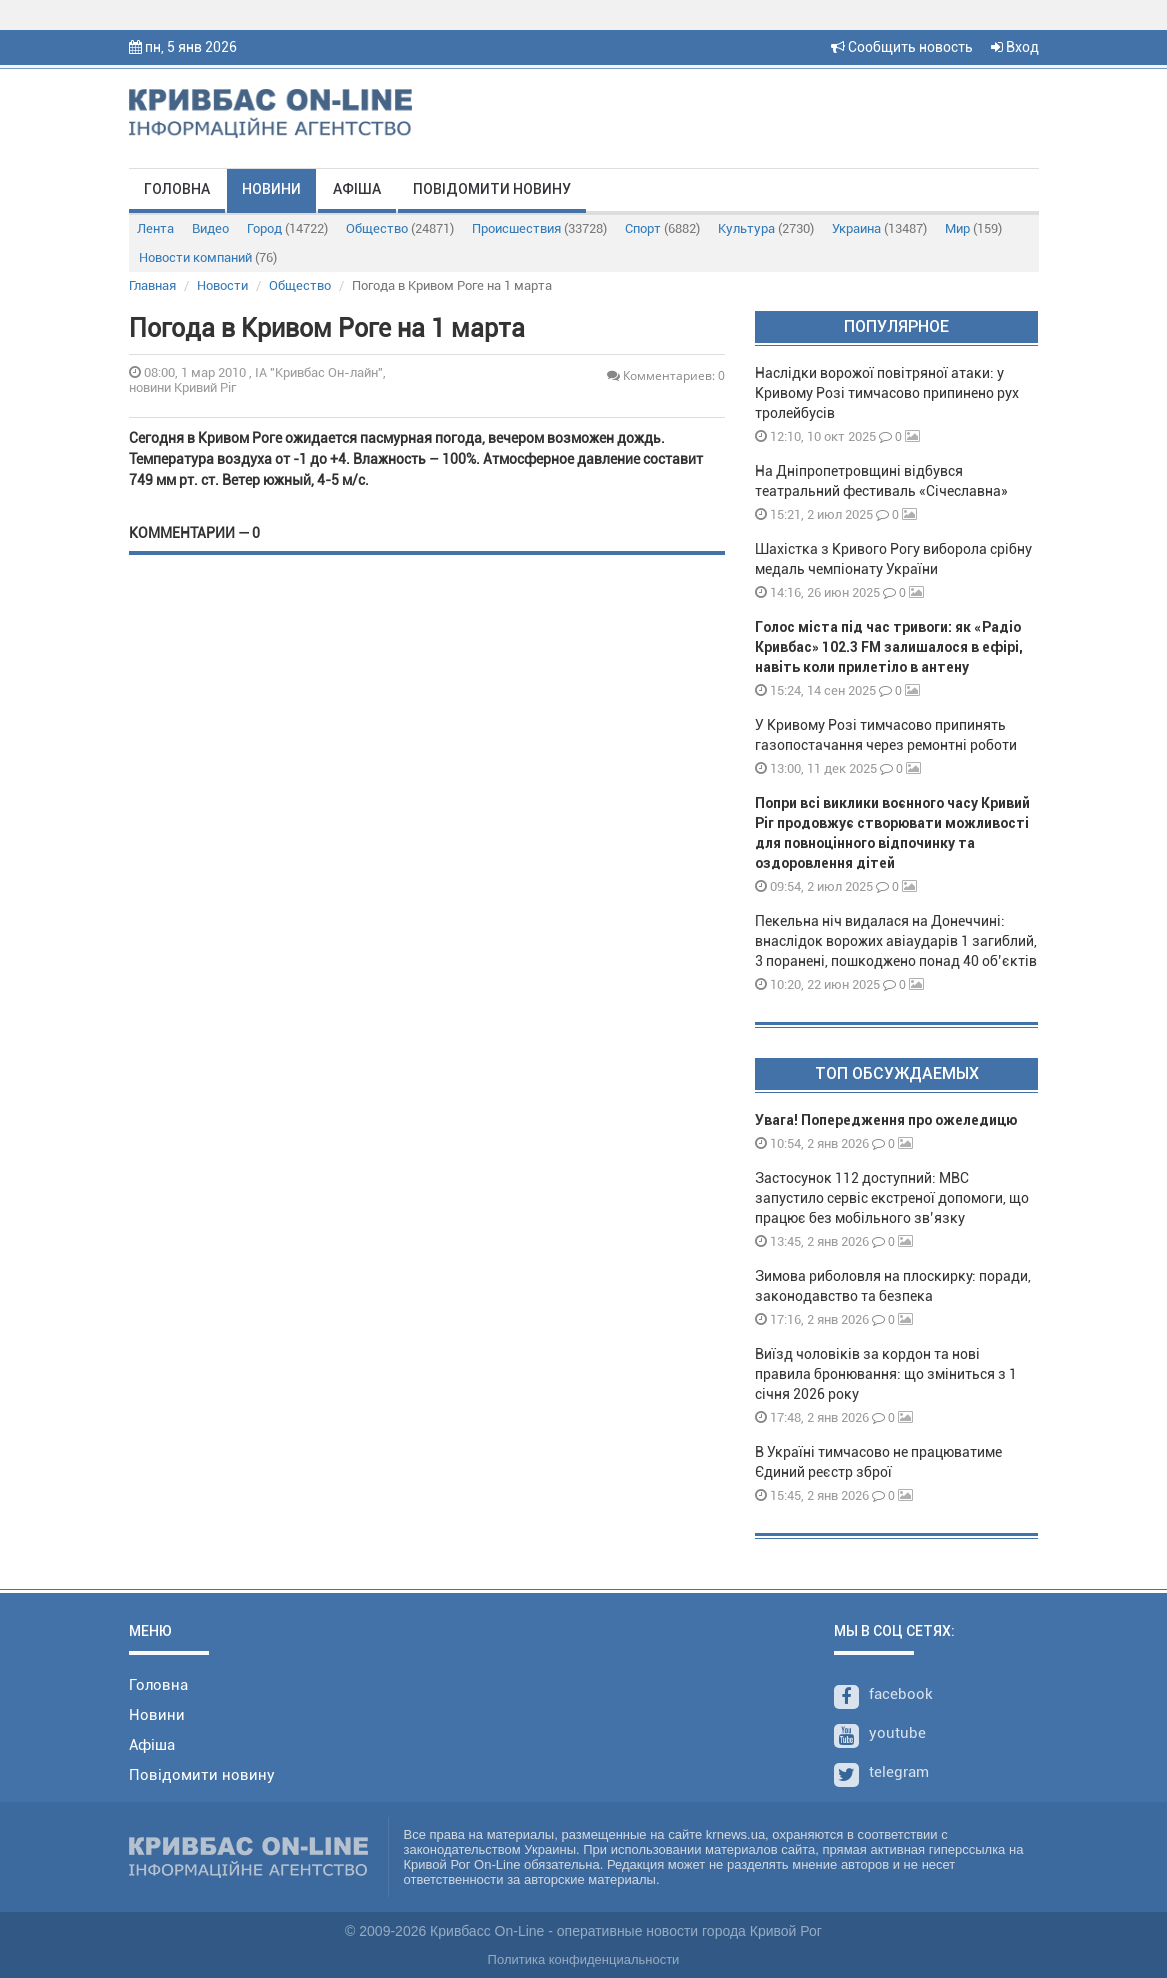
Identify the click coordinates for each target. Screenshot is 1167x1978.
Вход (1015, 47)
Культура (766, 228)
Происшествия (539, 228)
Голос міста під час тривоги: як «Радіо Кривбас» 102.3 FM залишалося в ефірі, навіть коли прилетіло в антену (889, 647)
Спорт (662, 228)
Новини (271, 189)
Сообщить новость (902, 47)
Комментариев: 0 (666, 375)
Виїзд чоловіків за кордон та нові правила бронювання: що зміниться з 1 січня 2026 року (886, 1374)
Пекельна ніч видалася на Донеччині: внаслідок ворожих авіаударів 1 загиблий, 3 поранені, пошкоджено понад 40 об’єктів (896, 941)
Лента (155, 228)
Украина (879, 228)
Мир (973, 228)
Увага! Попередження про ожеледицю (886, 1120)
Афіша (357, 189)
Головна (177, 189)
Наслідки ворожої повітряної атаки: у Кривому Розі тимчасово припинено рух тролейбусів (887, 393)
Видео (210, 228)
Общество (400, 228)
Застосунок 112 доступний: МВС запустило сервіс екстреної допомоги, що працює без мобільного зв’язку (892, 1198)
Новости (222, 285)
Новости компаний (208, 257)
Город (287, 228)
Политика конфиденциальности (584, 1959)
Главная (152, 285)
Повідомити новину (492, 189)
